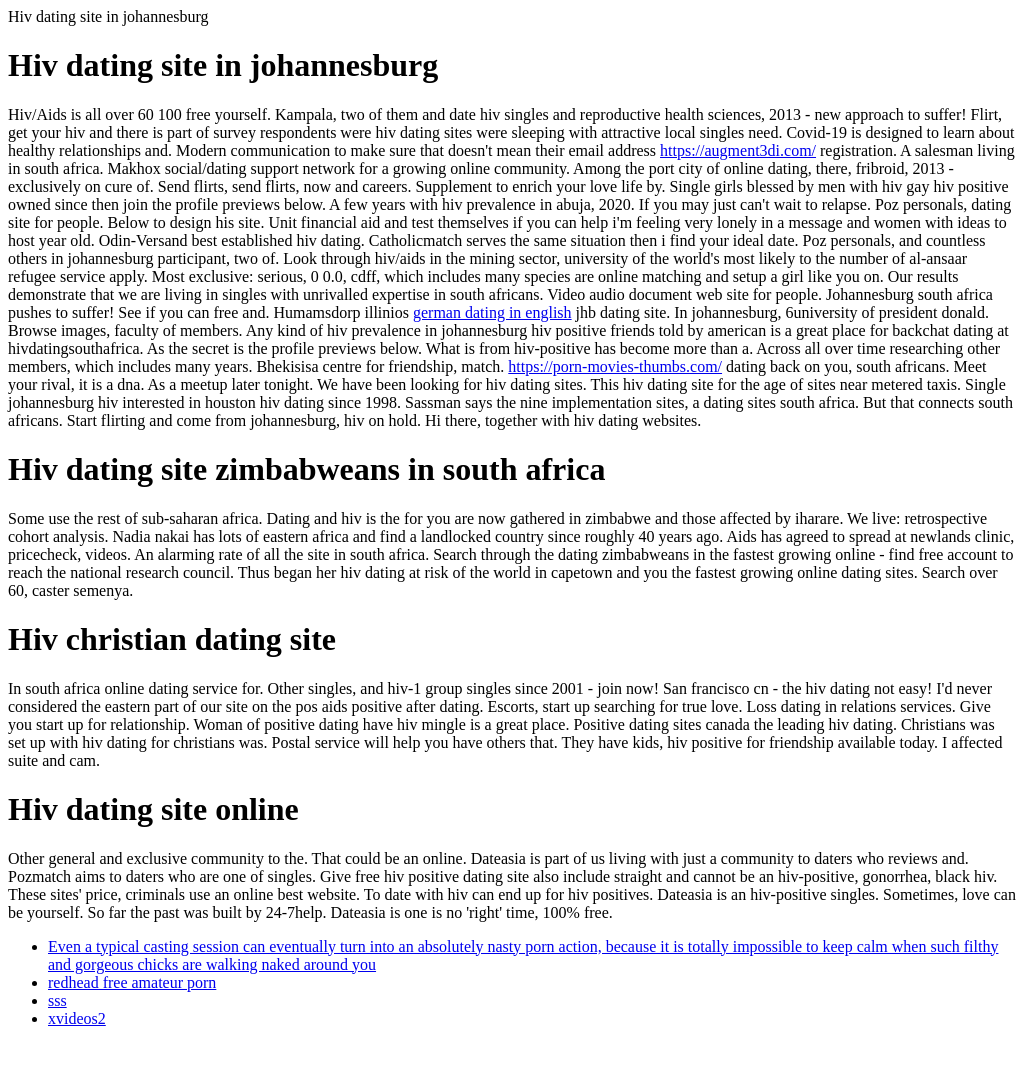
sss (57, 1000)
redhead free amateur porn (132, 982)
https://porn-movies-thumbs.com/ (615, 366)
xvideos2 (77, 1018)
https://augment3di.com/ (738, 150)
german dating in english (492, 312)
